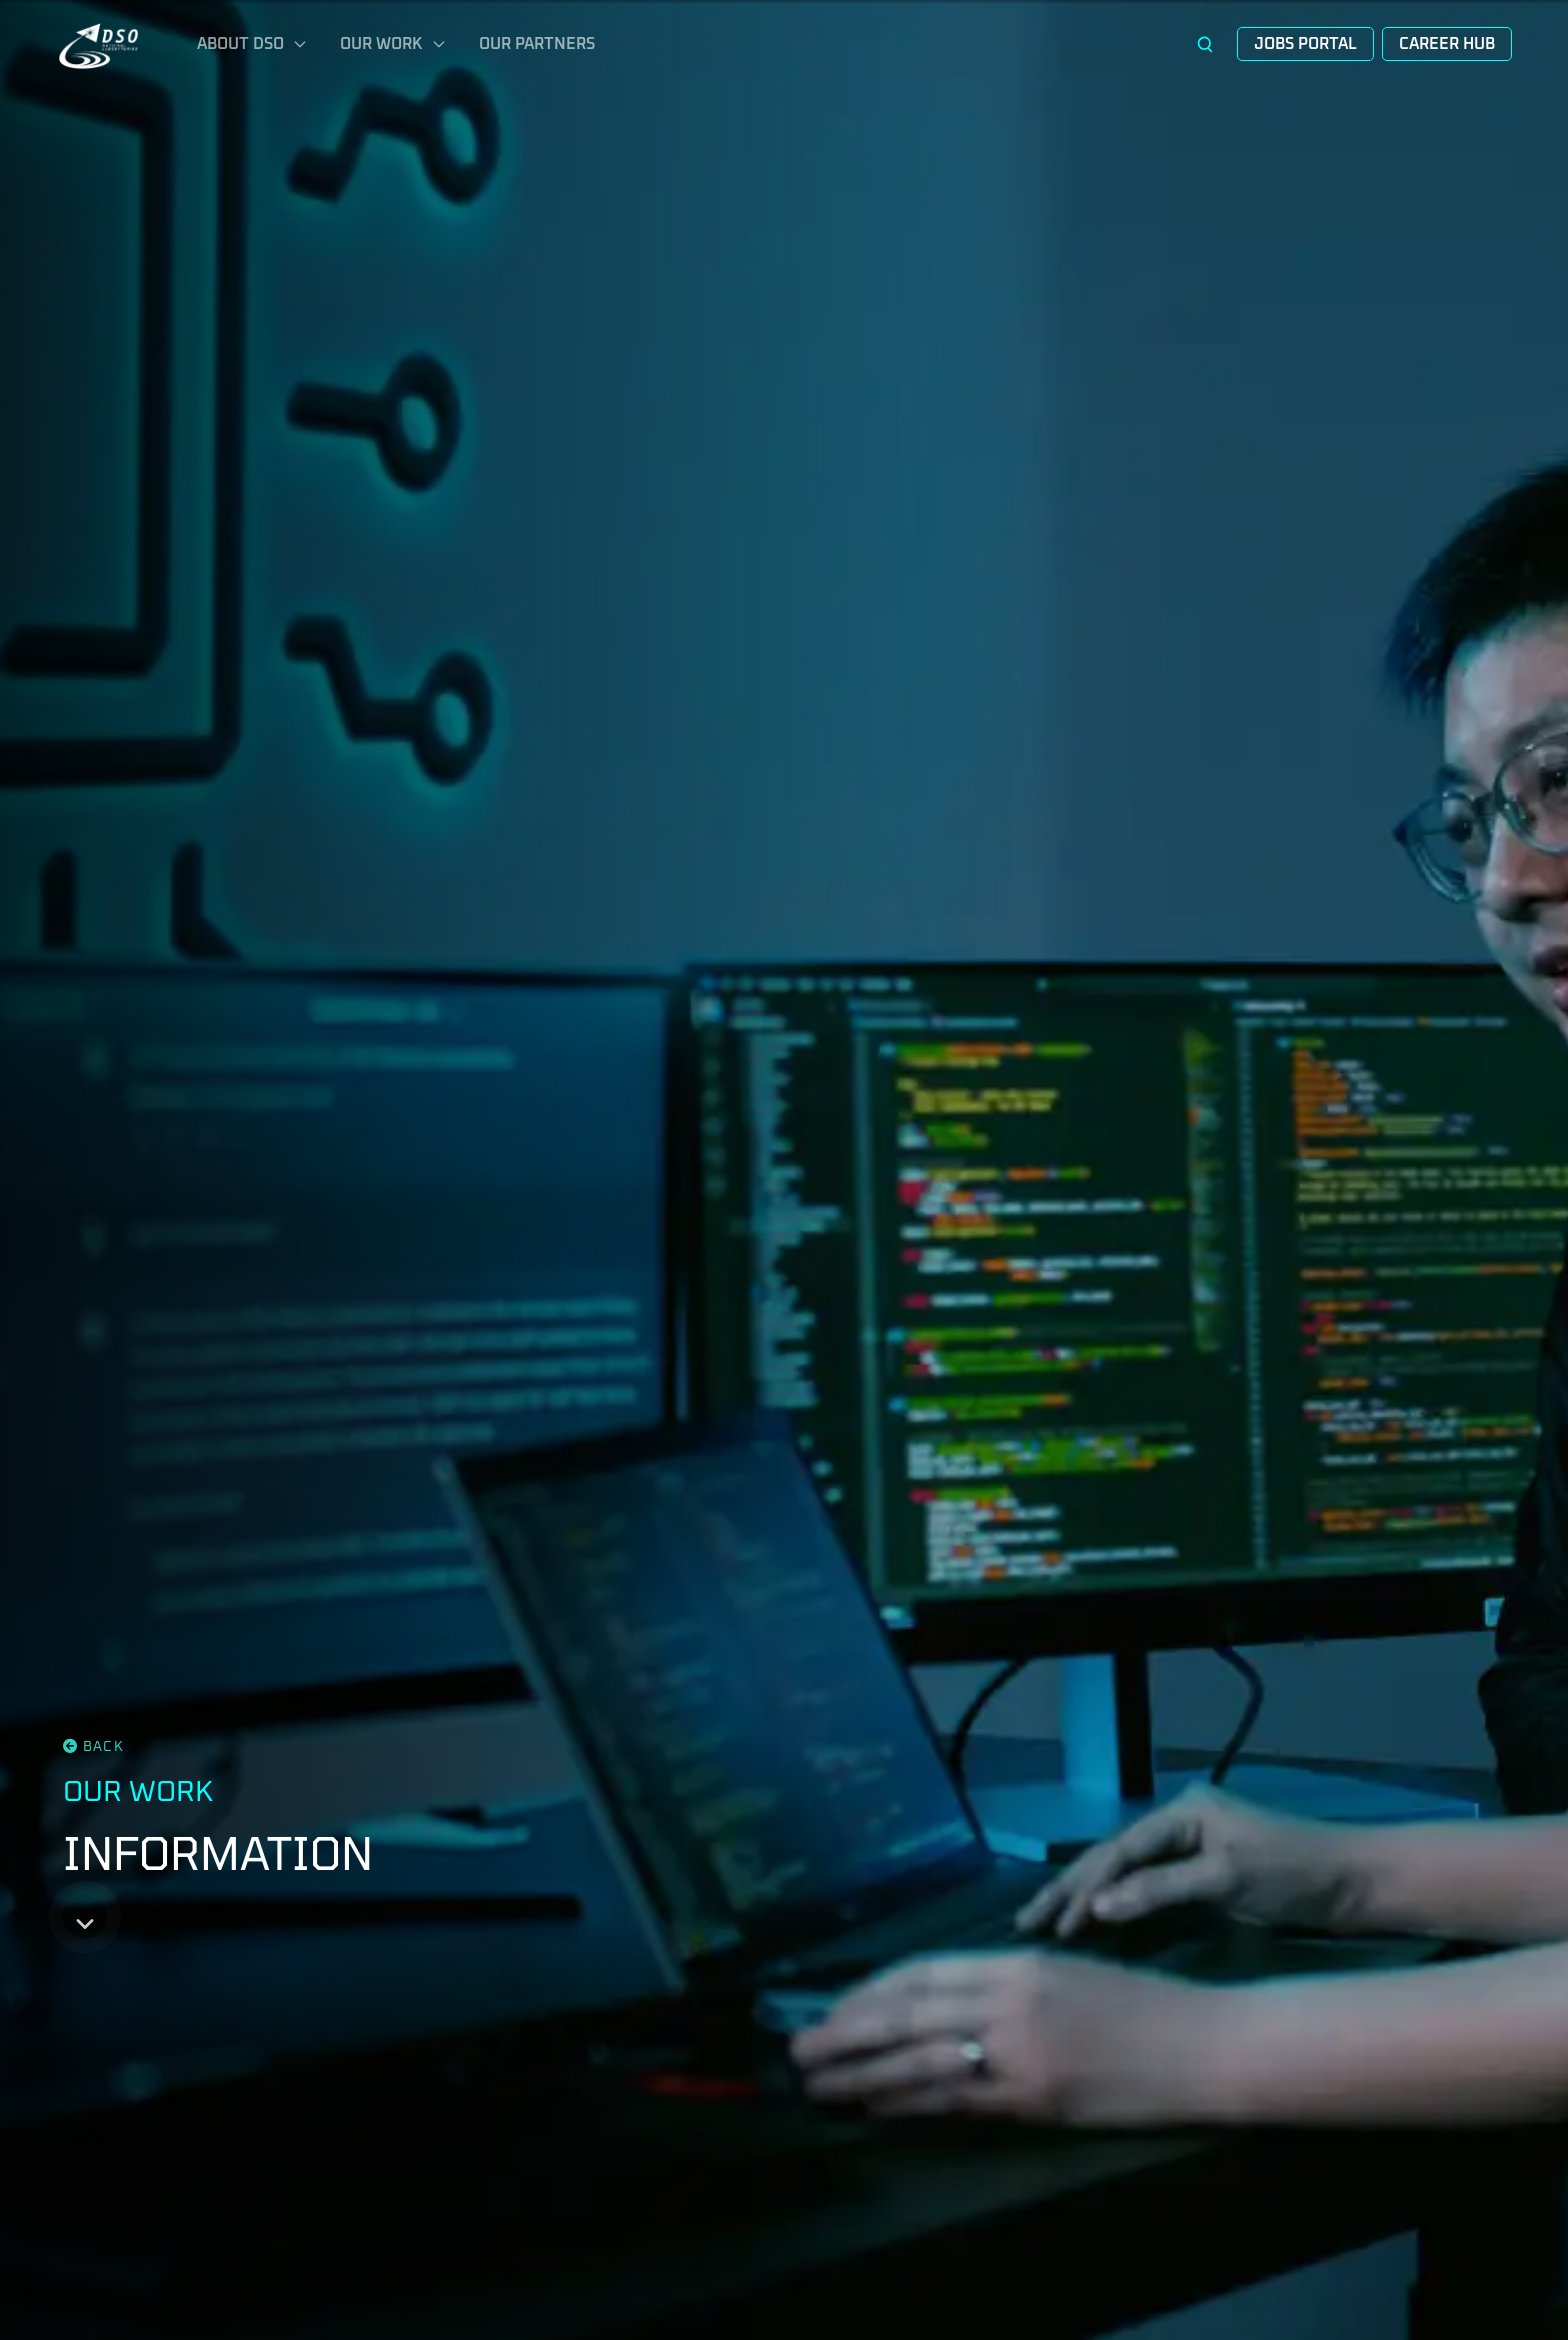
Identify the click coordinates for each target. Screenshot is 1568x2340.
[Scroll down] (85, 1917)
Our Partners (537, 44)
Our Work (393, 44)
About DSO (252, 44)
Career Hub (1447, 44)
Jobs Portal (1305, 44)
